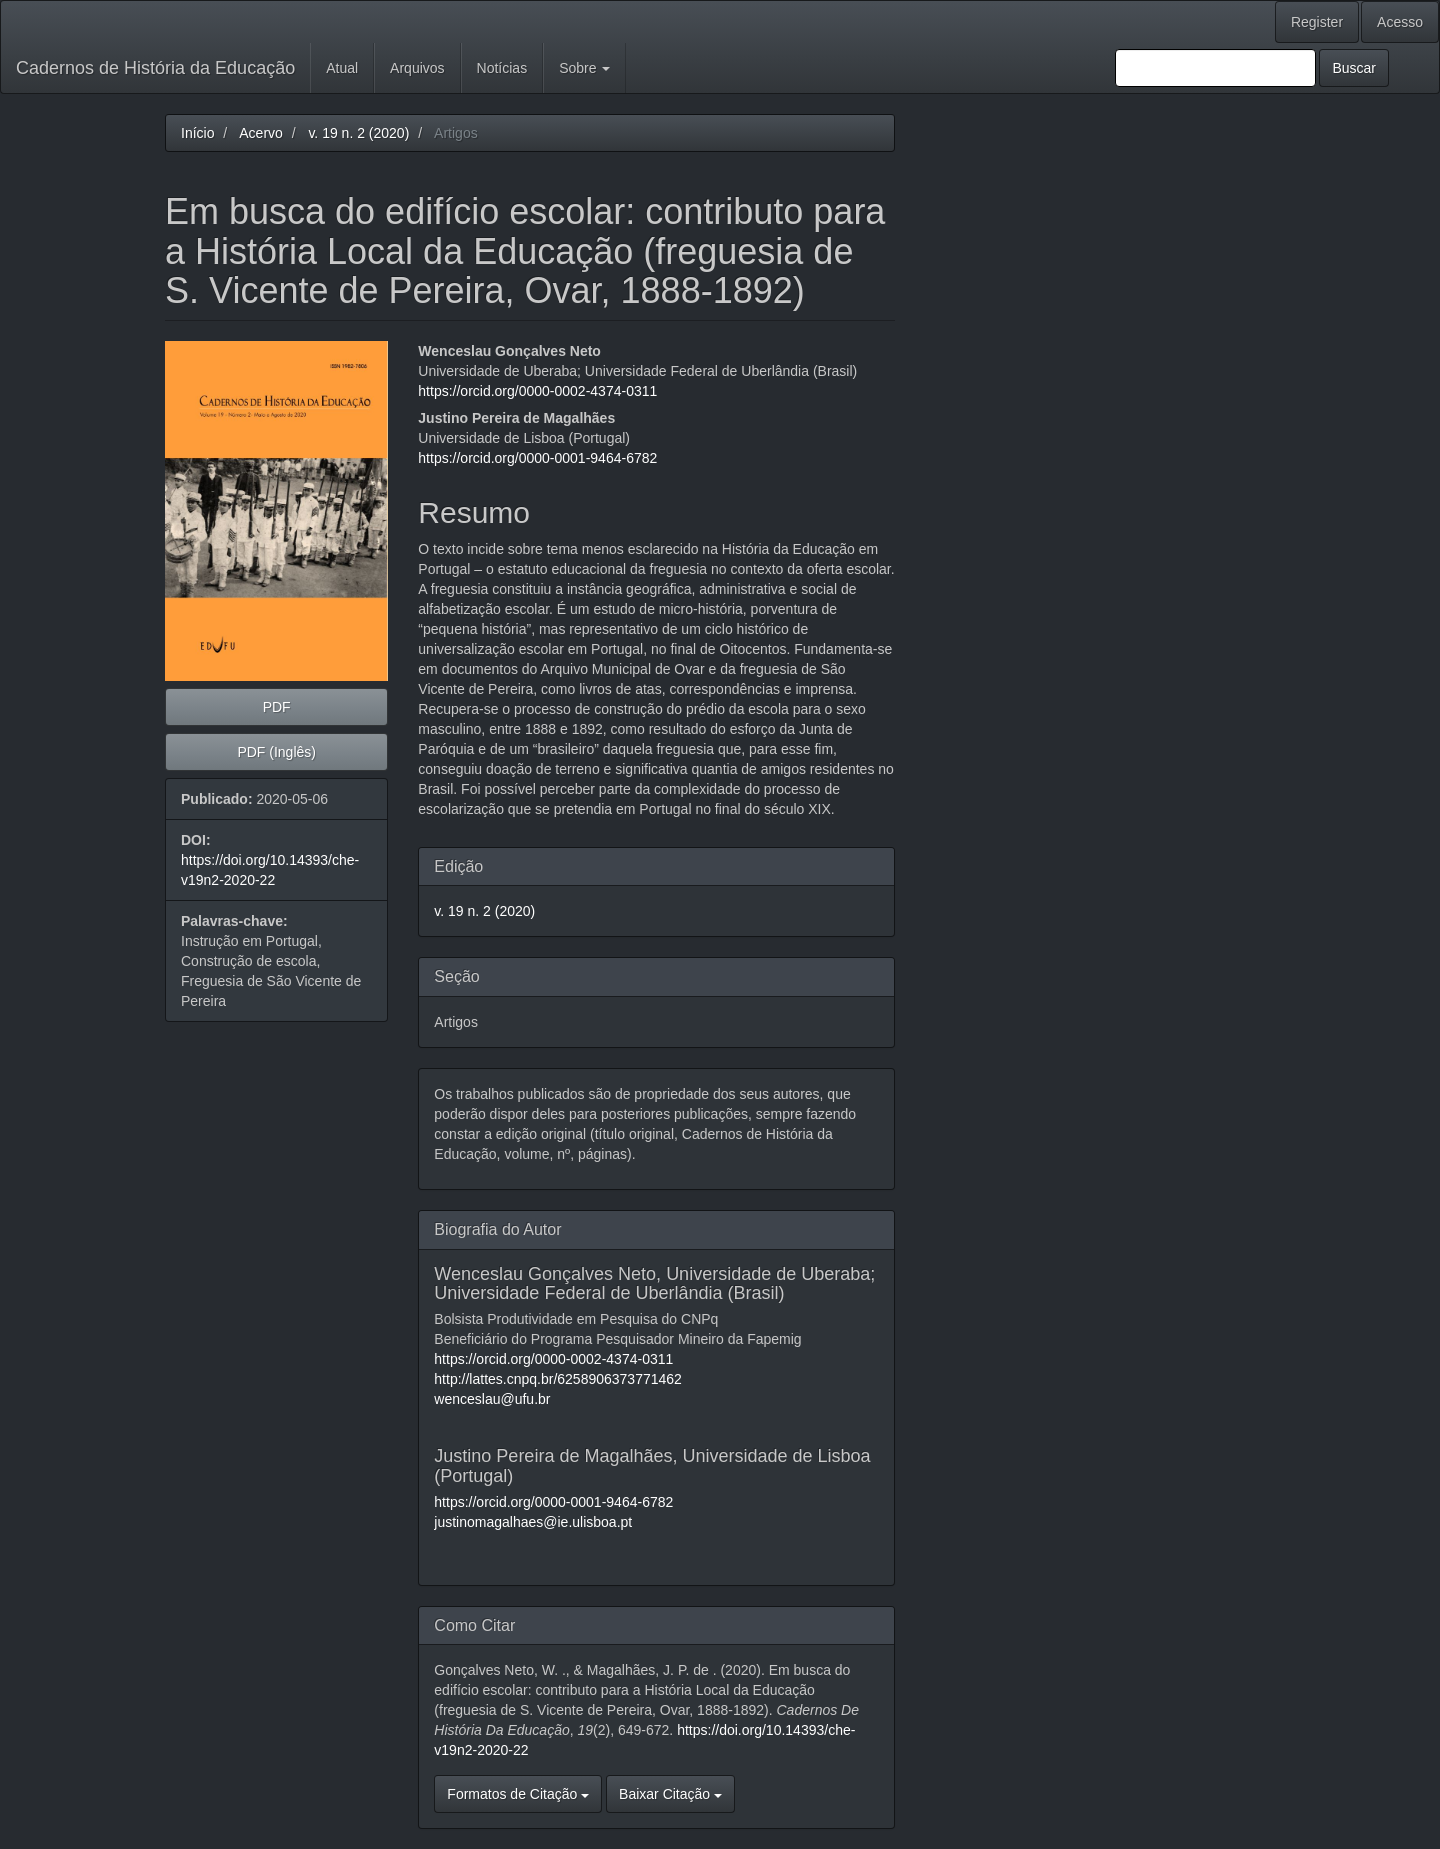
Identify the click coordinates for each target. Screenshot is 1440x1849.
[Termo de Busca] (1215, 68)
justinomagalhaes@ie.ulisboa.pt (533, 1522)
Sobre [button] (584, 68)
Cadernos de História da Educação (155, 68)
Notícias (502, 68)
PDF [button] (277, 707)
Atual (342, 68)
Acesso (1400, 22)
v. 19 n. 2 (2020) (358, 133)
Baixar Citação (670, 1794)
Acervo (261, 133)
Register (1317, 22)
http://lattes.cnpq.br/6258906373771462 (558, 1379)
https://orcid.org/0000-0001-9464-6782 (537, 458)
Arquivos (417, 68)
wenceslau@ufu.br (492, 1399)
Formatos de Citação (518, 1794)
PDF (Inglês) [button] (276, 752)
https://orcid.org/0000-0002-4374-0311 (537, 391)
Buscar (1354, 68)
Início (197, 133)
